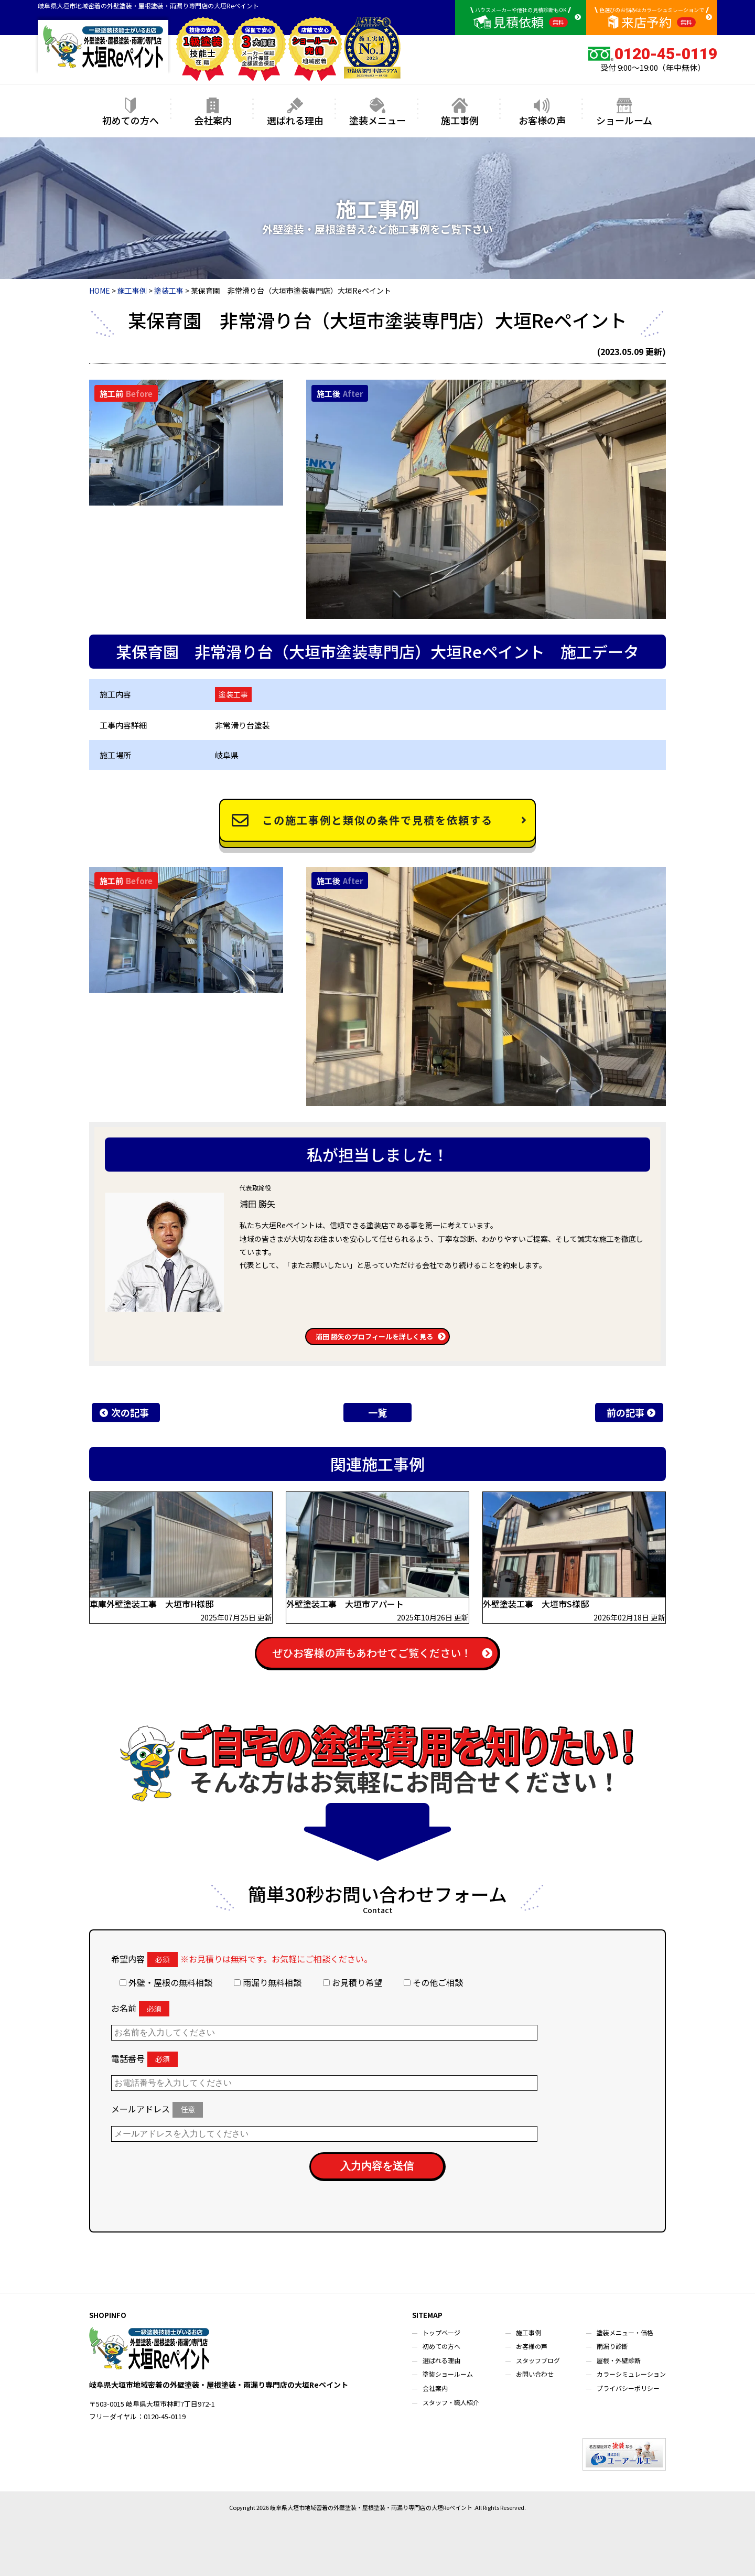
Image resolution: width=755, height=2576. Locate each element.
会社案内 (213, 112)
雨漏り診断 (612, 2346)
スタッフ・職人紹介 (451, 2402)
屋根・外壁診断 (619, 2360)
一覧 (377, 1412)
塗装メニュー (377, 112)
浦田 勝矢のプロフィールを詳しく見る (374, 1336)
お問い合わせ (535, 2373)
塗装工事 (233, 694)
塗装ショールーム (448, 2373)
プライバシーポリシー (628, 2388)
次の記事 (130, 1412)
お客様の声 (542, 112)
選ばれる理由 (295, 112)
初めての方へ (130, 112)
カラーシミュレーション (631, 2373)
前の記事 (625, 1412)
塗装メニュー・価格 (625, 2332)
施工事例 (460, 112)
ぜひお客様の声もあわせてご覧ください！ (371, 1652)
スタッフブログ (538, 2360)
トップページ (441, 2332)
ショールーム (624, 112)
